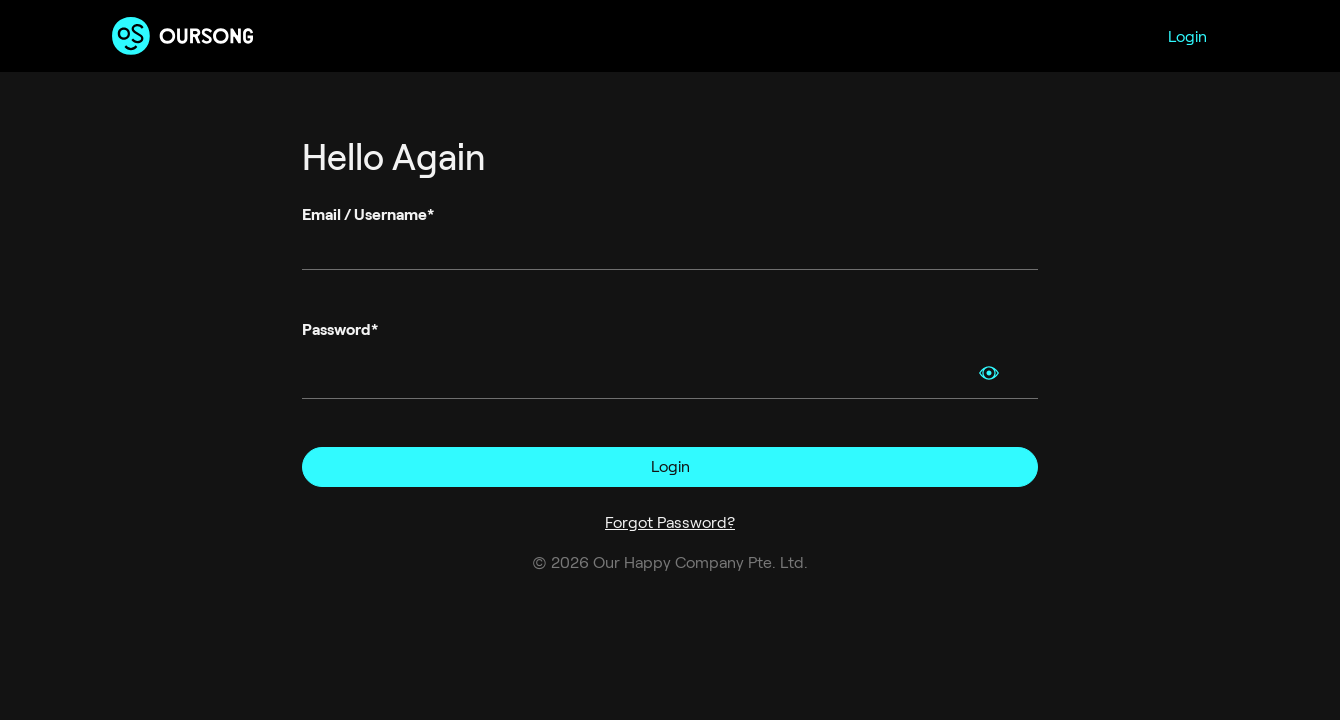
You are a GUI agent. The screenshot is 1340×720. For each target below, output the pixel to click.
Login (1187, 36)
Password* (340, 329)
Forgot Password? (670, 522)
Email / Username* (368, 214)
